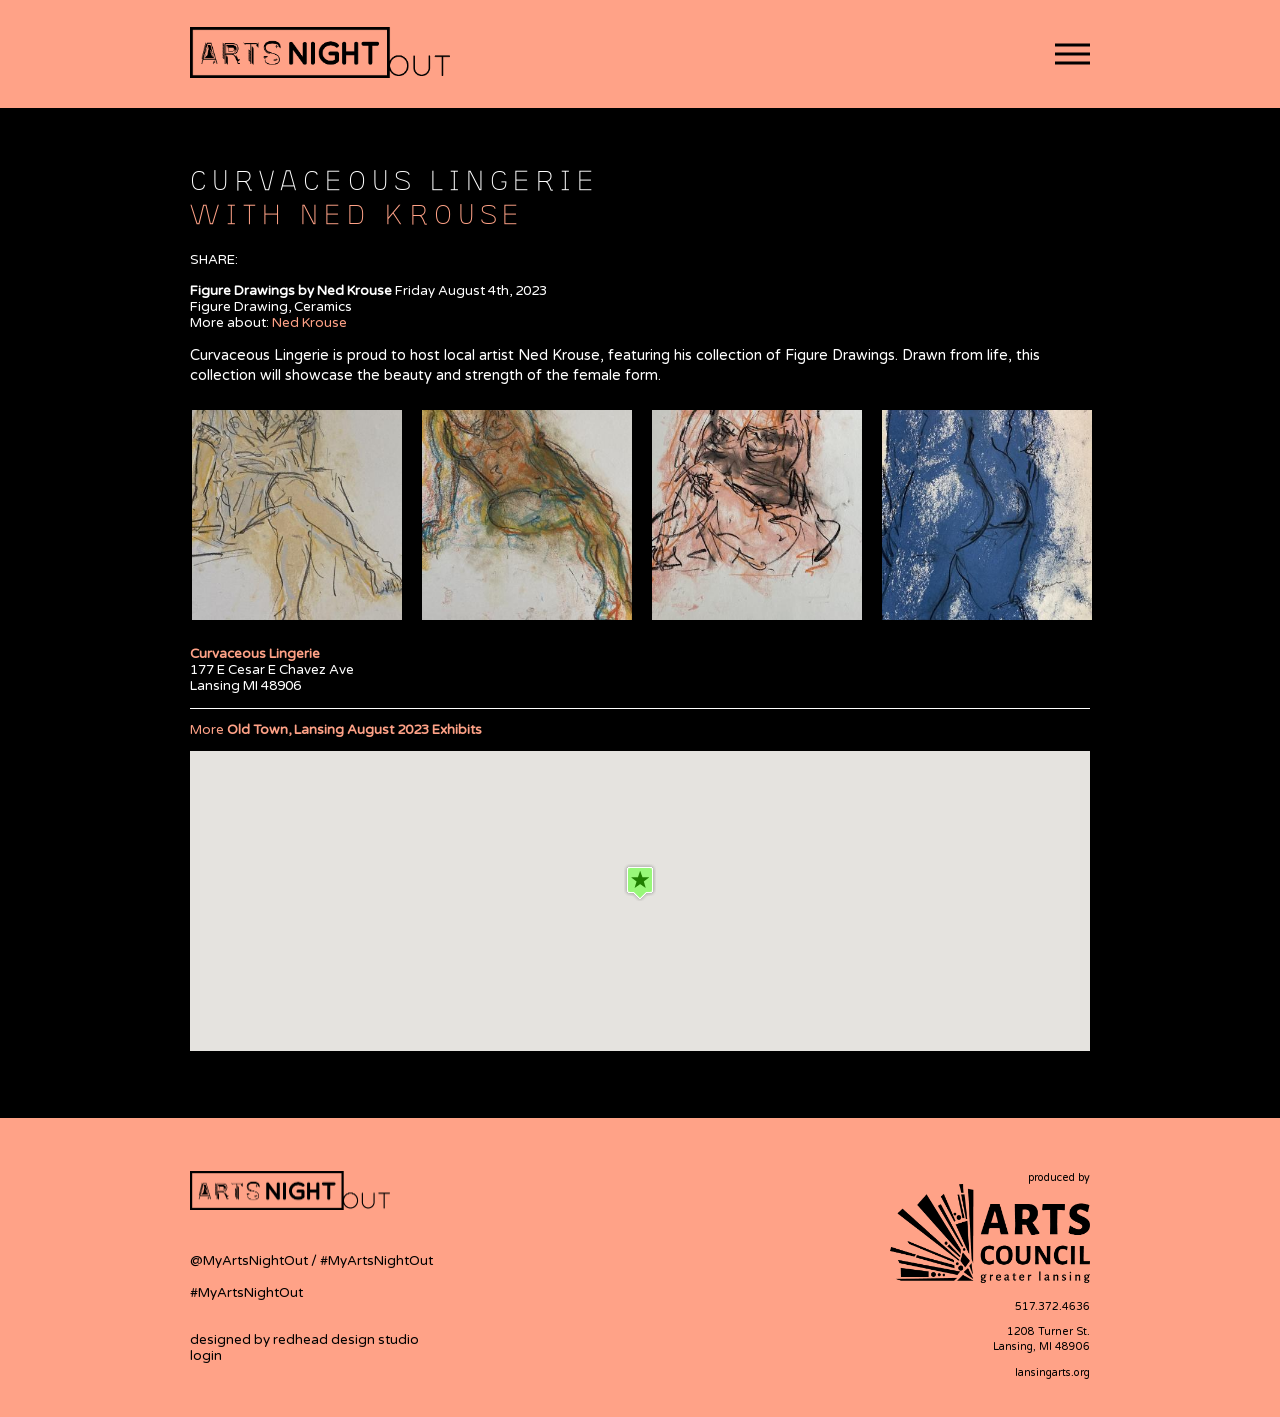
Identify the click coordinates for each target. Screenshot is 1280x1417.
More (336, 730)
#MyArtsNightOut (376, 1261)
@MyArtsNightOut (250, 1261)
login (206, 1356)
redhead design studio (346, 1340)
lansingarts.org (1052, 1372)
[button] (1072, 54)
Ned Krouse (309, 323)
